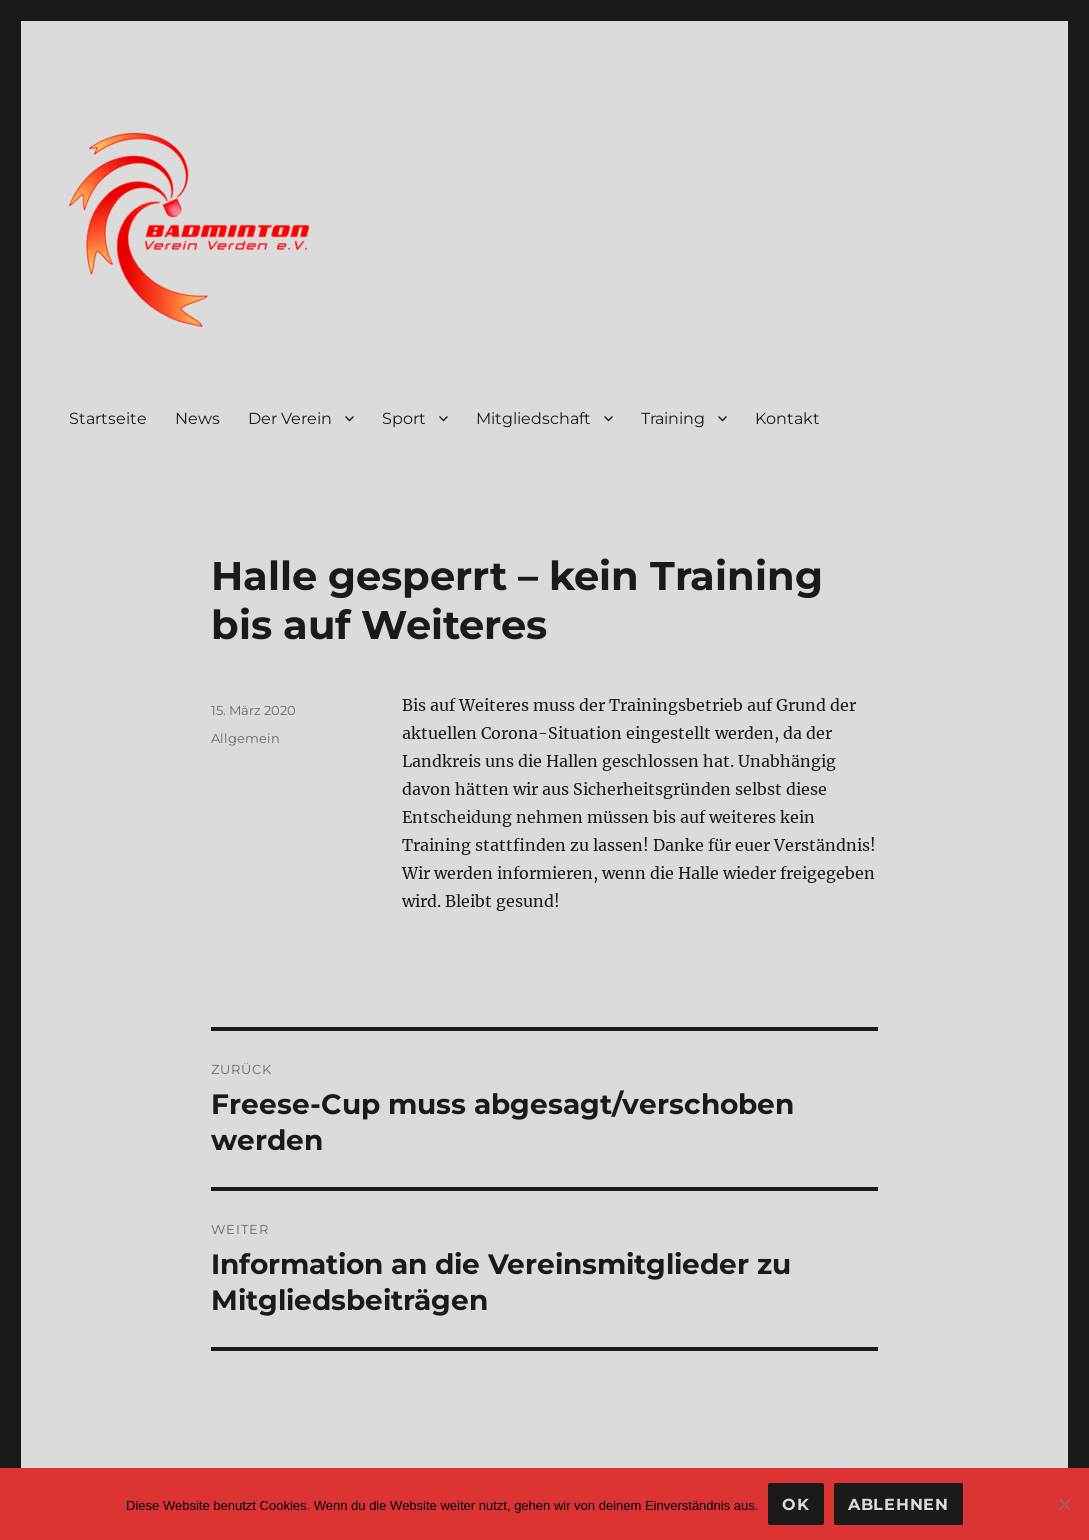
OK (796, 1504)
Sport (404, 418)
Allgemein (245, 738)
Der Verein (290, 418)
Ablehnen (898, 1504)
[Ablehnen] (1064, 1504)
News (197, 418)
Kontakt (787, 418)
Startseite (108, 418)
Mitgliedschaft (533, 418)
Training (673, 418)
